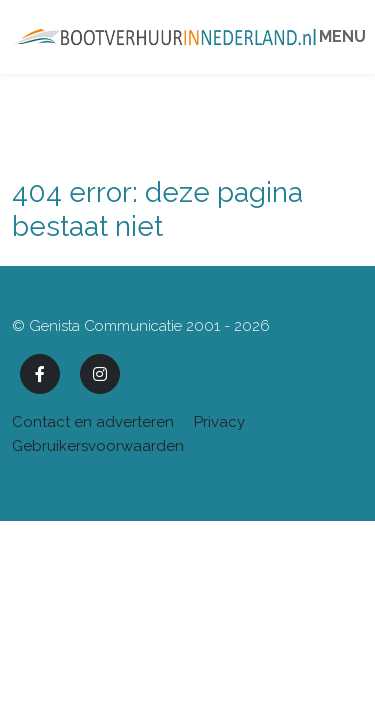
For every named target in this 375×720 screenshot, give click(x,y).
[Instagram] (100, 374)
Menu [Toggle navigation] (342, 36)
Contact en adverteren (93, 422)
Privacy (219, 422)
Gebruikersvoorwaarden (98, 446)
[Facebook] (40, 374)
